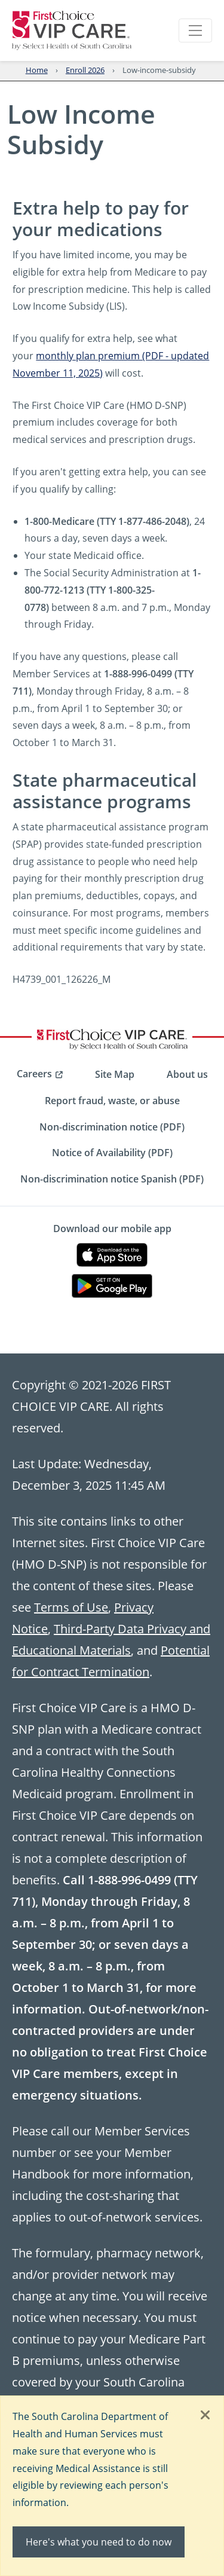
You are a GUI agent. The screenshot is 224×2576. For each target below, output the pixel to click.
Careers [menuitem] (34, 1073)
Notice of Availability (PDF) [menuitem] (112, 1152)
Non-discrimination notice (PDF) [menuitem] (112, 1126)
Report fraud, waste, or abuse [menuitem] (112, 1100)
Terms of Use (71, 1607)
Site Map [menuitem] (114, 1074)
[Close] (205, 2416)
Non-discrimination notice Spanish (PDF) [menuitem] (112, 1178)
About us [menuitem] (187, 1074)
